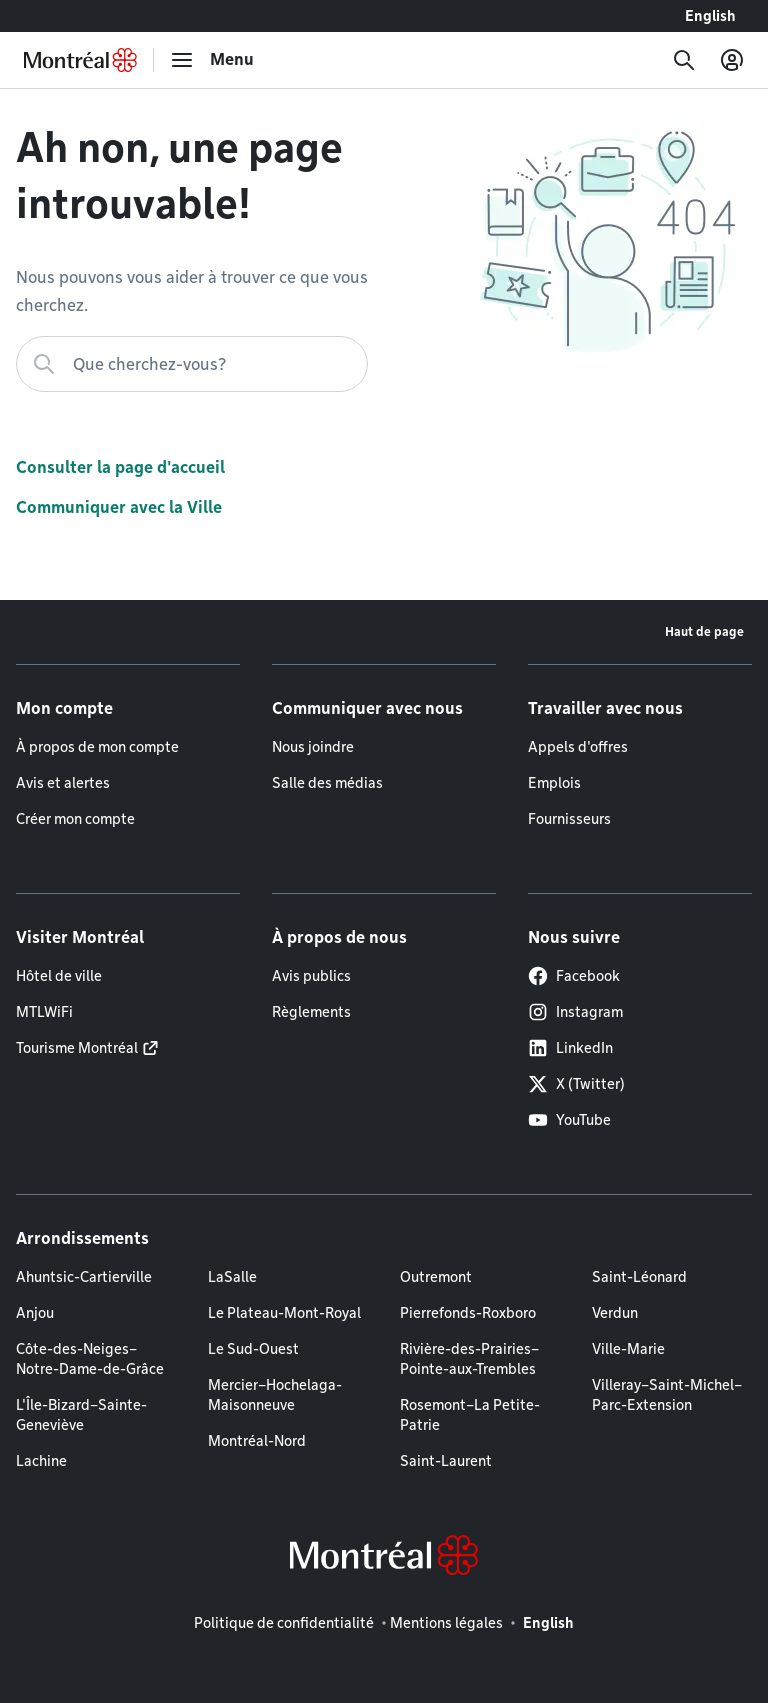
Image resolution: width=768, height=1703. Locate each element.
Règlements (311, 1012)
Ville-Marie (628, 1349)
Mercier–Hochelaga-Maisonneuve (275, 1395)
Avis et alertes (63, 783)
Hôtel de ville (59, 976)
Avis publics (311, 976)
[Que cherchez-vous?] (192, 364)
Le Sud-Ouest (253, 1349)
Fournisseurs (569, 819)
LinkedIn (570, 1048)
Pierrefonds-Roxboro (468, 1313)
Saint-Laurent (446, 1461)
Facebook (574, 976)
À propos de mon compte (97, 747)
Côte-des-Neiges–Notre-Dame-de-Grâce (90, 1359)
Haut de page (704, 631)
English (710, 16)
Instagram (575, 1012)
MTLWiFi (44, 1012)
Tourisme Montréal (77, 1048)
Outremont (436, 1277)
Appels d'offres (578, 747)
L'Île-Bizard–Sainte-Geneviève (81, 1415)
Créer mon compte (75, 819)
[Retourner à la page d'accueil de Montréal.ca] (80, 60)
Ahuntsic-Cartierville (84, 1277)
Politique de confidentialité (284, 1623)
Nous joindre (313, 747)
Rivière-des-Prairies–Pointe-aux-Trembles (469, 1359)
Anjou (35, 1313)
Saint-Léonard (639, 1277)
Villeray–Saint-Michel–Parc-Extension (667, 1395)
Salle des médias (327, 783)
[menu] (212, 60)
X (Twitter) (576, 1084)
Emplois (554, 783)
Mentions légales (446, 1623)
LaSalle (232, 1277)
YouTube (569, 1120)
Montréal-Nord (257, 1441)
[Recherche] (684, 60)
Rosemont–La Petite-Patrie (470, 1415)
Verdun (615, 1313)
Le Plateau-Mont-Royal (284, 1313)
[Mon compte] (732, 60)
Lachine (41, 1461)
